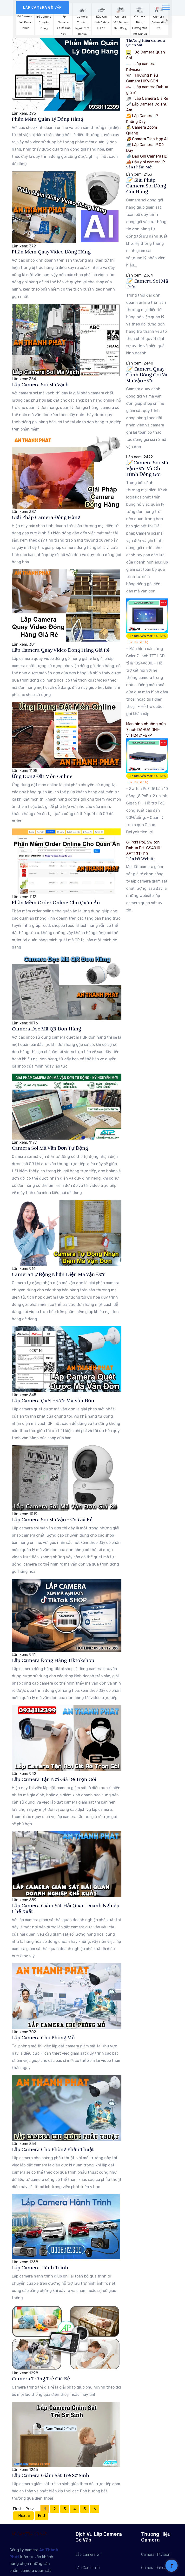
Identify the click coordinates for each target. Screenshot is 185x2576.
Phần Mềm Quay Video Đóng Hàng (51, 252)
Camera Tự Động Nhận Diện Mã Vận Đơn (59, 1274)
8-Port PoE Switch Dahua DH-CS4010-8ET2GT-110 (144, 848)
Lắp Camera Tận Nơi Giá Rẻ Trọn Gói (54, 1779)
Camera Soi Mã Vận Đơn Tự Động (50, 1148)
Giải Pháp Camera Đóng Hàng (46, 517)
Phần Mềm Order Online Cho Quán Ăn (56, 903)
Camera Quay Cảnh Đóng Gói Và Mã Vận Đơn (146, 375)
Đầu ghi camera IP (145, 162)
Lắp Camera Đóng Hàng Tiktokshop (53, 1660)
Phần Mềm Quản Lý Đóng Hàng (47, 119)
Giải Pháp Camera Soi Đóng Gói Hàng (146, 186)
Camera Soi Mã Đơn (147, 284)
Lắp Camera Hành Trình (40, 2268)
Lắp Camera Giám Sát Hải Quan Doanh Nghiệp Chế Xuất (65, 1908)
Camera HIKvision (155, 2554)
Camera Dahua (153, 2567)
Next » (23, 2515)
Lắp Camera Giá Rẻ (147, 98)
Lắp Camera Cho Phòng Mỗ (43, 2038)
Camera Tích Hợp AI (147, 139)
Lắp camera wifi (88, 2554)
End (41, 2515)
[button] (166, 7)
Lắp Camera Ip (87, 2567)
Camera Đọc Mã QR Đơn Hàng (46, 1029)
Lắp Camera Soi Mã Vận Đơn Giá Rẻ (52, 1520)
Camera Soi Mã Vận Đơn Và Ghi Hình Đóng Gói (147, 468)
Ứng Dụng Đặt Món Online (42, 776)
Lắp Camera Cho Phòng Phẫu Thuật (53, 2149)
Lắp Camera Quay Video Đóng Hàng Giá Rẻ (61, 650)
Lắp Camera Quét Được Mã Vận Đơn (53, 1401)
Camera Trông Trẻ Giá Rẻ (41, 2379)
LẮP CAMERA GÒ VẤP (42, 8)
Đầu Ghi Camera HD (146, 156)
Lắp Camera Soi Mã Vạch (40, 385)
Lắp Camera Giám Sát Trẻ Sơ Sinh (50, 2475)
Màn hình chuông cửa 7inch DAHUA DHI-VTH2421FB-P (146, 730)
